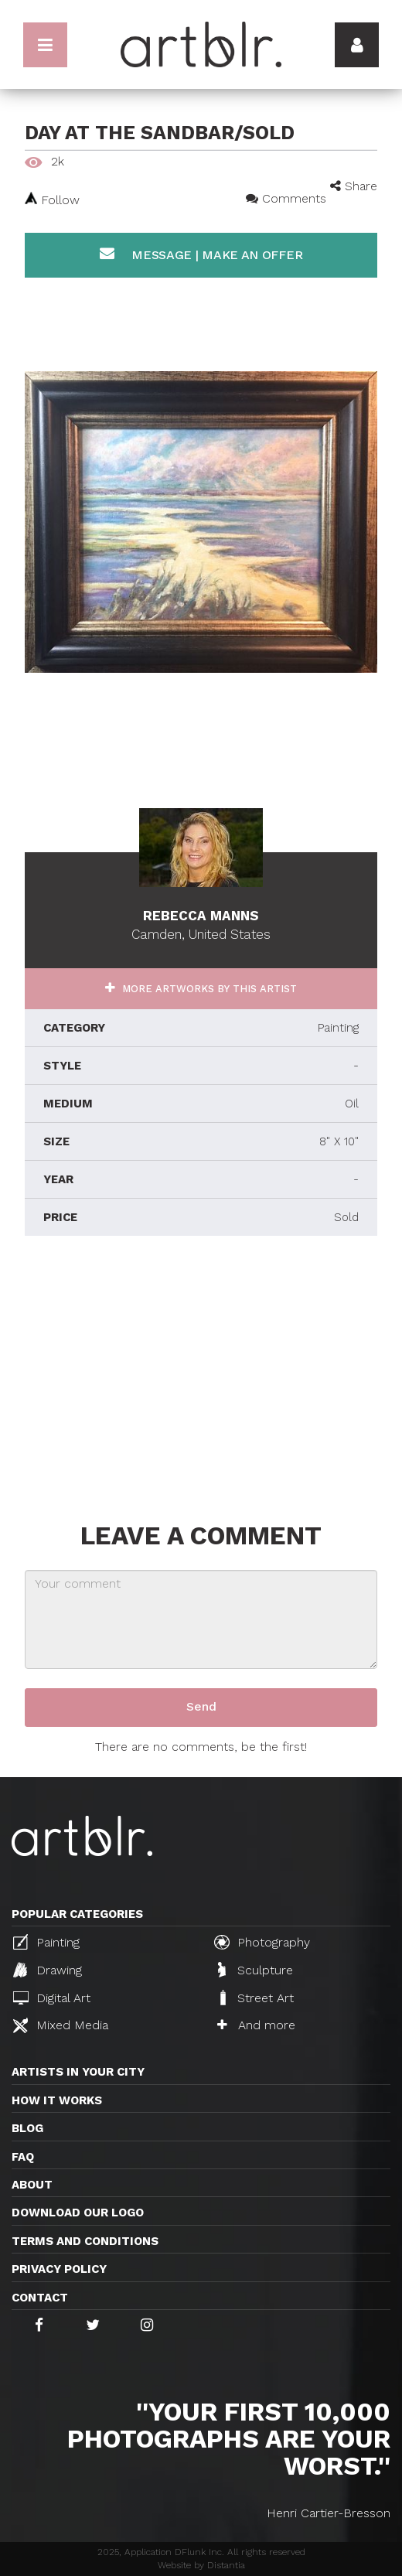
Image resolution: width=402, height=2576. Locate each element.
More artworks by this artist (208, 989)
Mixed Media (60, 2025)
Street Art (255, 1997)
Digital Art (51, 1998)
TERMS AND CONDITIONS (85, 2241)
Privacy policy (59, 2269)
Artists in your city (78, 2072)
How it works (57, 2100)
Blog (27, 2128)
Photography (262, 1942)
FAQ (23, 2157)
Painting (46, 1942)
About (32, 2185)
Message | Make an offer (201, 254)
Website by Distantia (201, 2565)
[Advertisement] (201, 1375)
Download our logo (78, 2212)
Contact (40, 2298)
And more (256, 2025)
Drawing (47, 1969)
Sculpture (255, 1969)
